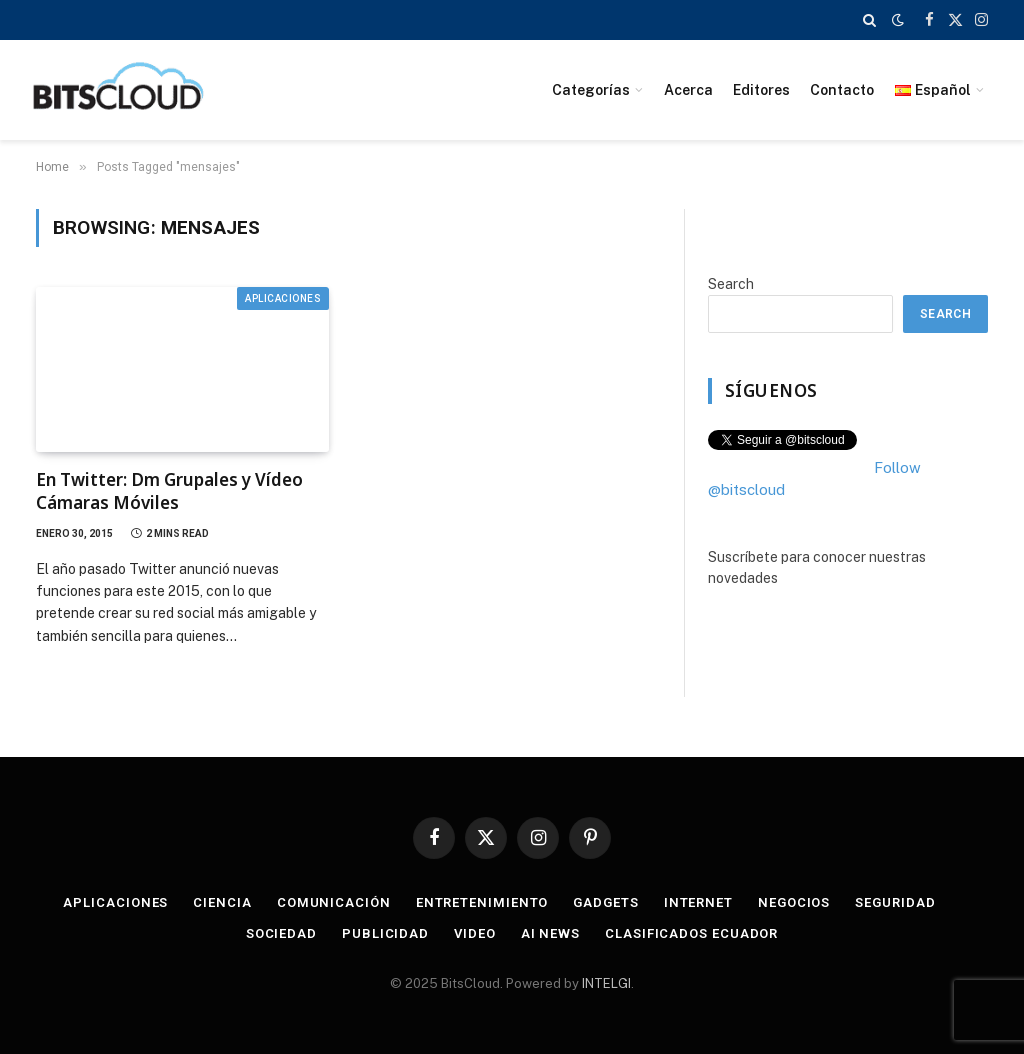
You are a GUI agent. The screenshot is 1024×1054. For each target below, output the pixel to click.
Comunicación (334, 902)
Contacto (842, 90)
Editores (761, 90)
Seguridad (895, 902)
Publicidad (385, 933)
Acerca (688, 90)
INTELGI (606, 983)
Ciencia (222, 902)
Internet (698, 902)
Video (475, 933)
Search (731, 284)
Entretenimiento (482, 902)
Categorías (591, 90)
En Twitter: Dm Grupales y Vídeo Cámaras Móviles (169, 491)
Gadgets (605, 902)
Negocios (794, 902)
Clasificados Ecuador (691, 933)
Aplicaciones (283, 298)
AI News (550, 933)
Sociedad (281, 933)
